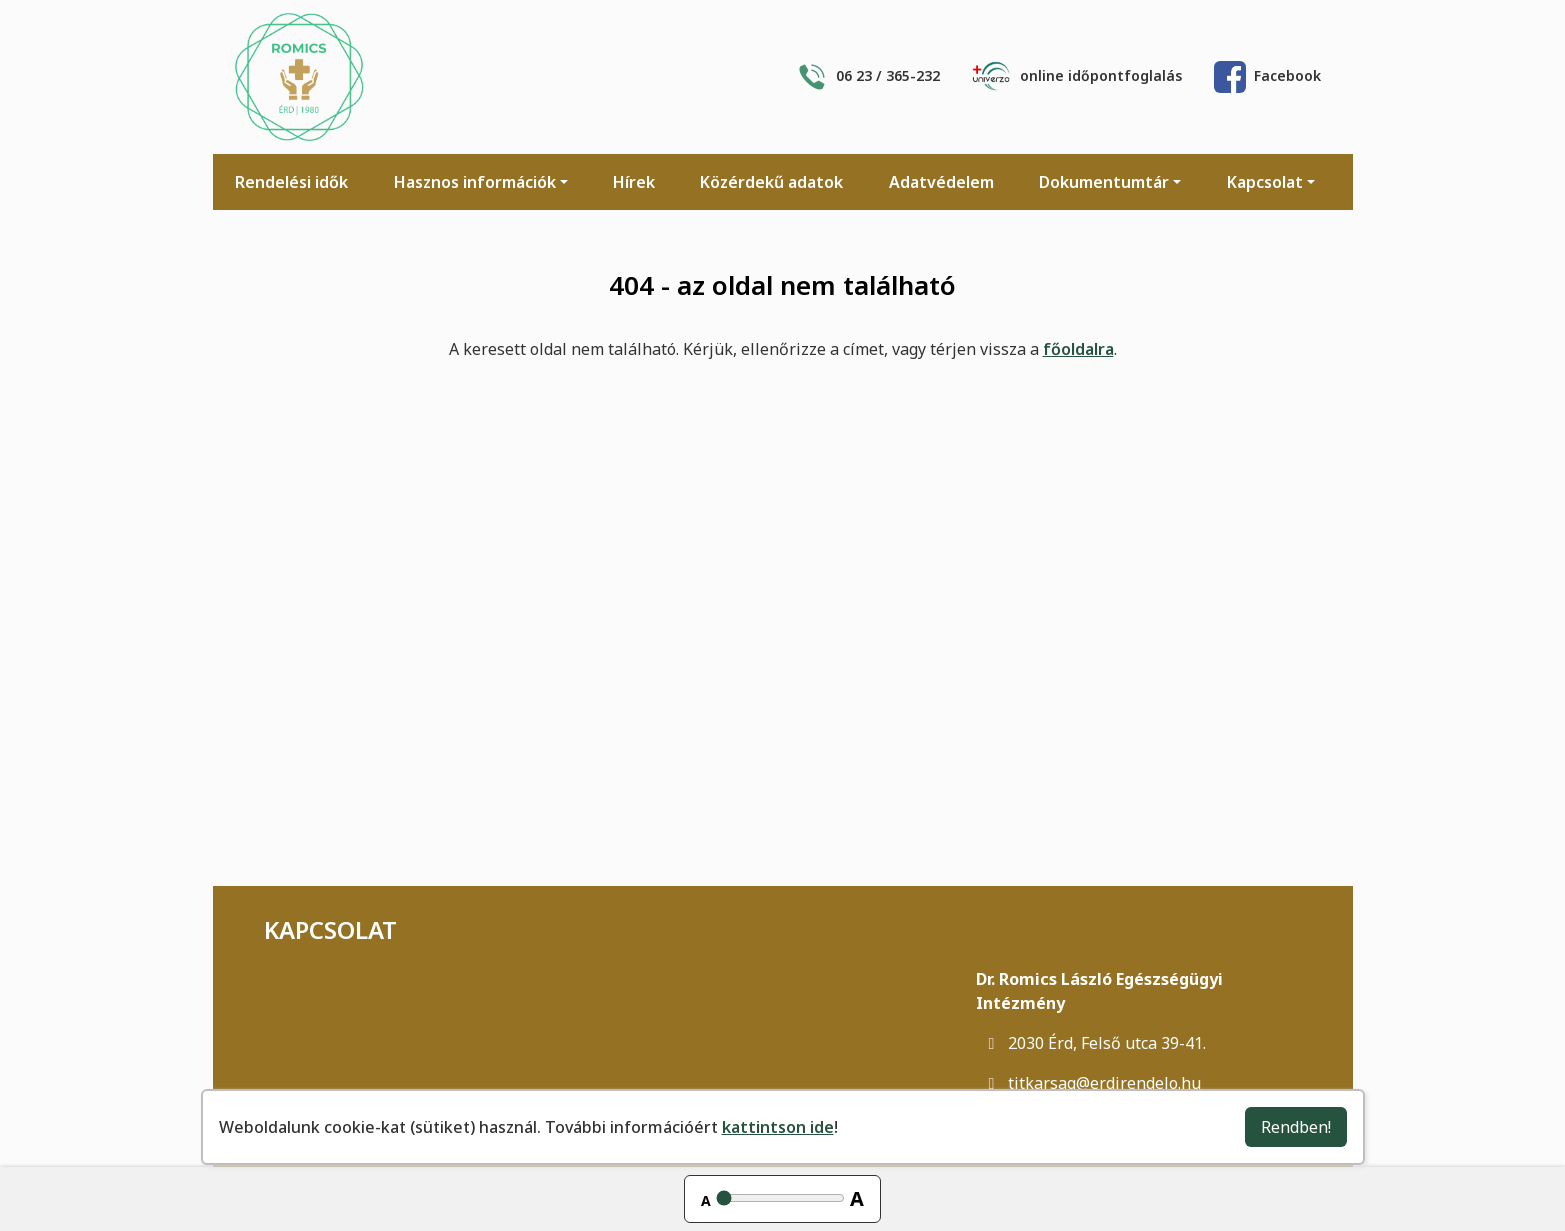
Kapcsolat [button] (1265, 182)
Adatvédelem (941, 182)
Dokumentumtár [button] (1104, 182)
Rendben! (1296, 1127)
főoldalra (1078, 349)
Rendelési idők (291, 182)
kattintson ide (778, 1127)
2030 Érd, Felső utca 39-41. (1091, 1043)
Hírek (634, 182)
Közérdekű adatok (771, 182)
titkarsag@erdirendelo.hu (1088, 1083)
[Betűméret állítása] (780, 1198)
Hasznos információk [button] (475, 182)
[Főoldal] (299, 77)
